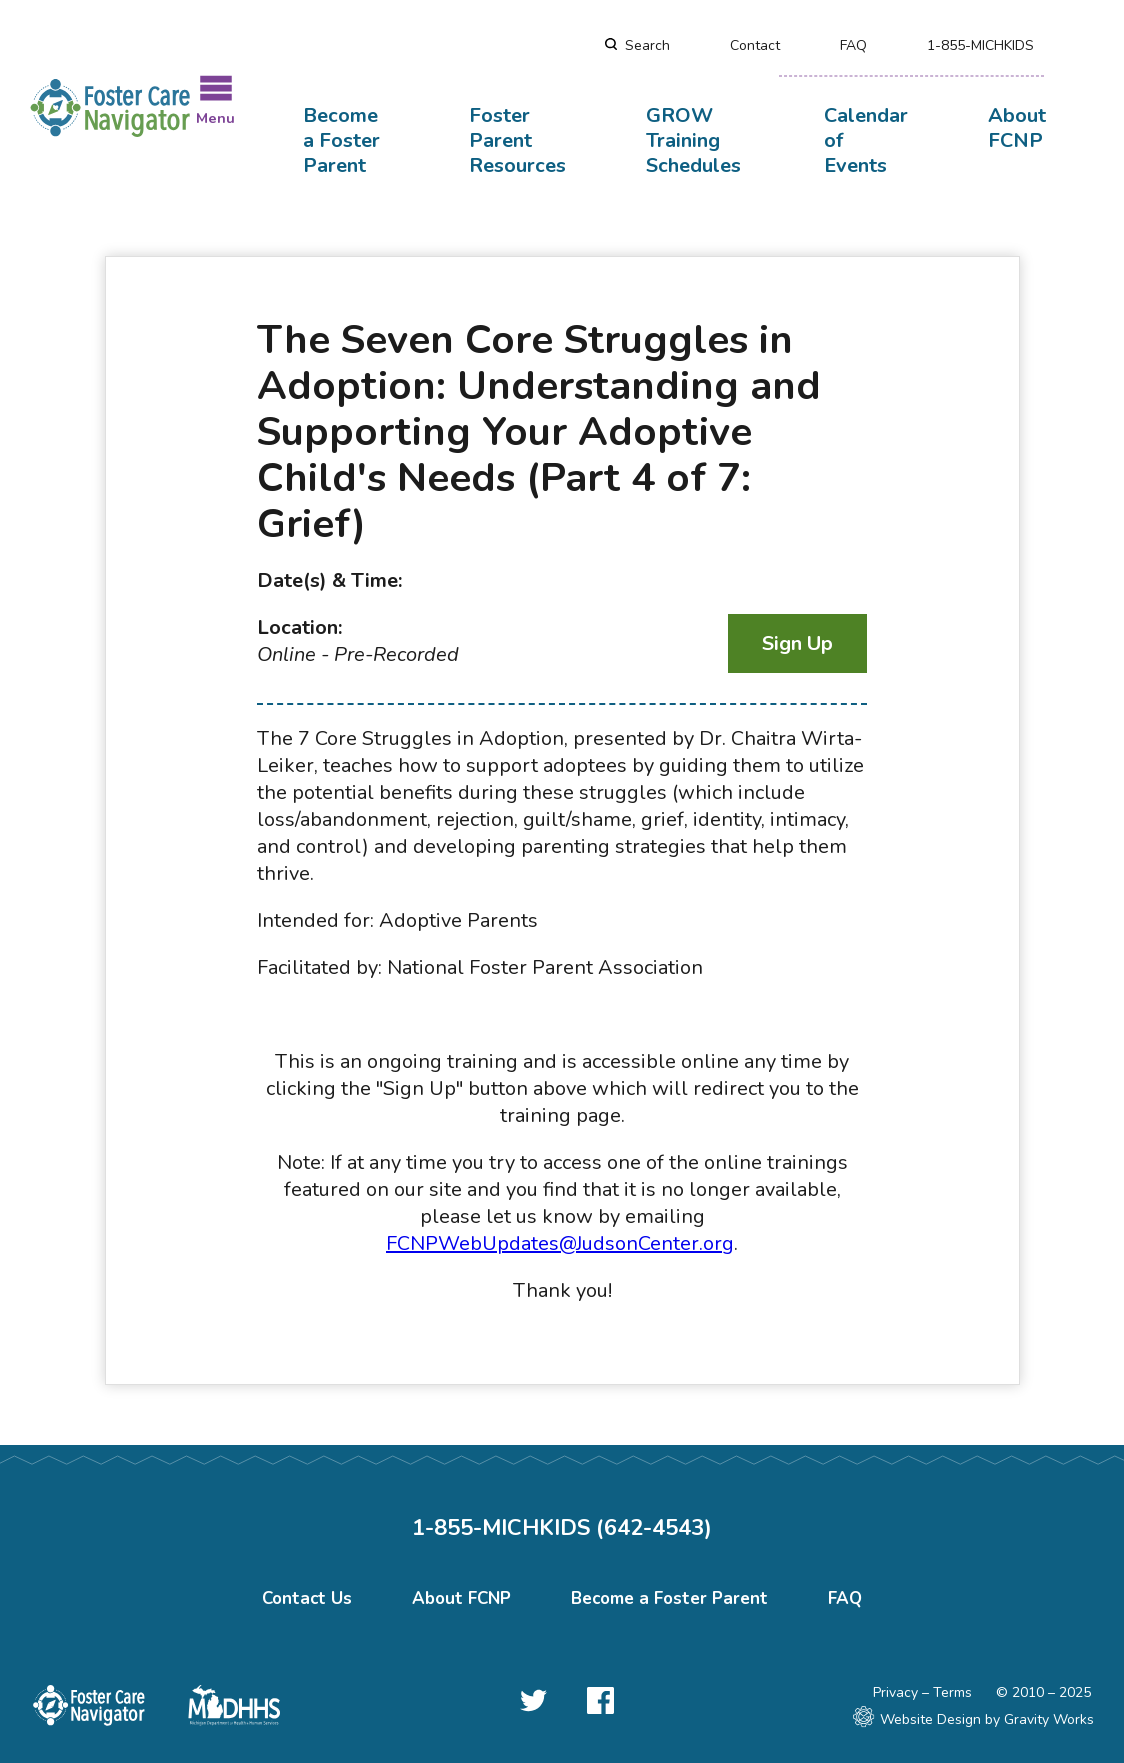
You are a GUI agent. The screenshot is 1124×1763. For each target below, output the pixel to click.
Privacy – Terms (922, 1692)
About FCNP (1017, 128)
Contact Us (307, 1598)
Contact (755, 45)
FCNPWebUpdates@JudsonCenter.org (560, 1243)
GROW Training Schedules (693, 140)
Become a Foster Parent (341, 140)
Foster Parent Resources (517, 140)
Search (647, 45)
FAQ (853, 45)
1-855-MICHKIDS (980, 45)
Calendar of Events (866, 140)
